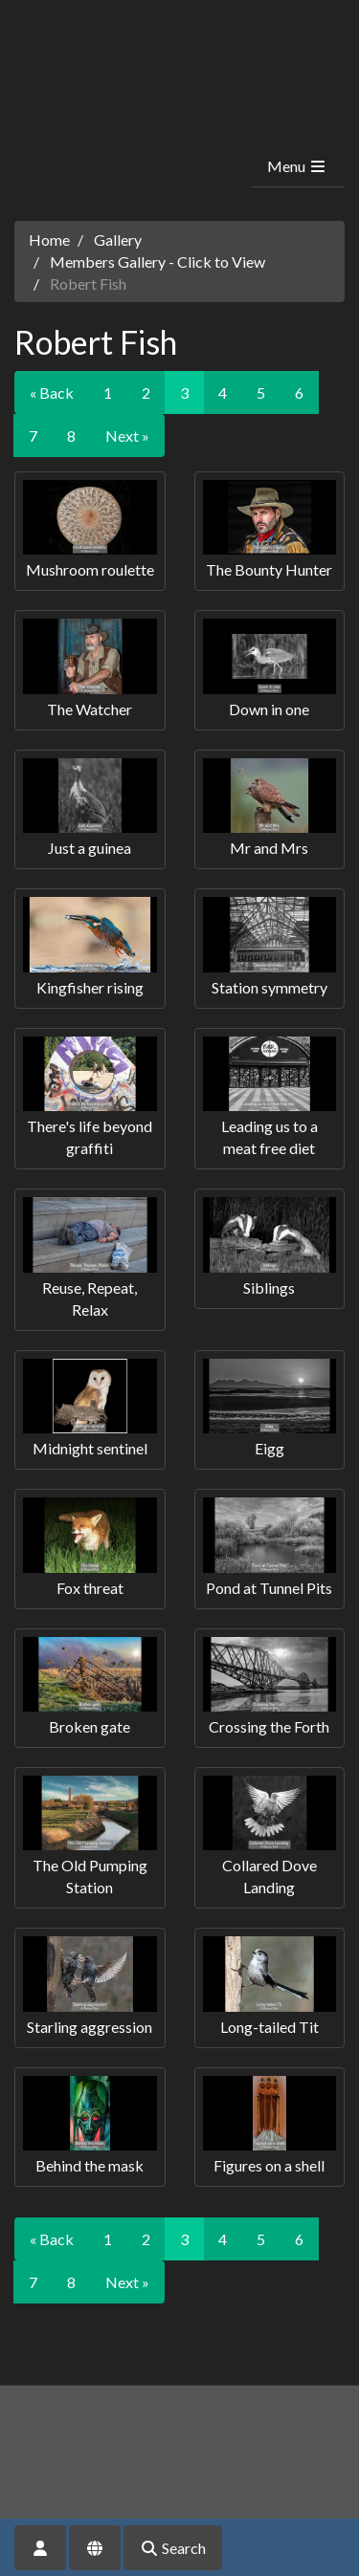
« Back (52, 392)
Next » (127, 435)
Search (173, 2548)
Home (49, 239)
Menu (297, 166)
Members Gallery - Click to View (157, 261)
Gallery (118, 239)
